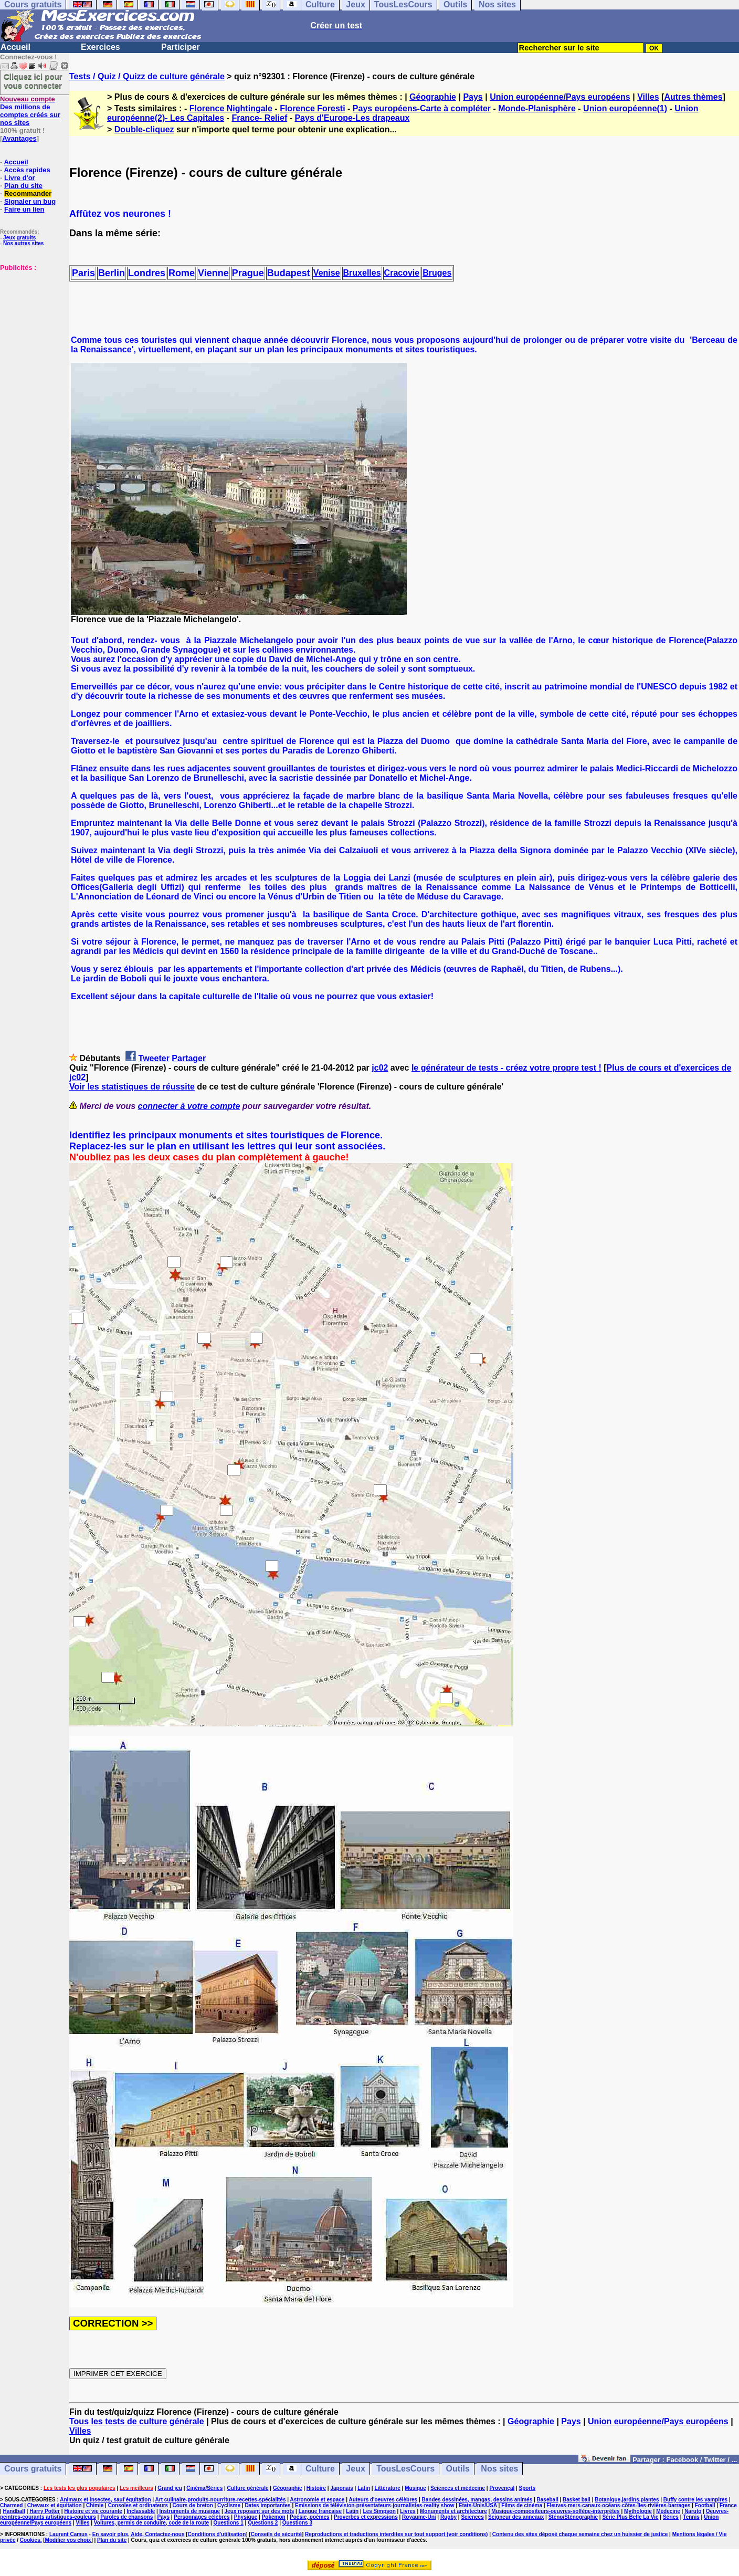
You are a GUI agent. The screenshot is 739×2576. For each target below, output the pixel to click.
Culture (320, 2468)
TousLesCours (405, 2468)
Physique (245, 2517)
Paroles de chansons (126, 2517)
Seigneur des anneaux (516, 2517)
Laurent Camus (68, 2534)
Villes (648, 96)
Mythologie (638, 2511)
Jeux (355, 2468)
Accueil (15, 47)
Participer (180, 47)
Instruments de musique (190, 2511)
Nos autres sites (23, 243)
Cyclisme (228, 2505)
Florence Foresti (312, 108)
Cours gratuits (32, 2468)
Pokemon (274, 2517)
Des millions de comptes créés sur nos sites (30, 111)
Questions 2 (263, 2523)
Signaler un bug (30, 201)
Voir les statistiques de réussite (132, 1086)
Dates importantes (267, 2505)
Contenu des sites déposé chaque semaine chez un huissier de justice (580, 2534)
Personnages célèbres (201, 2517)
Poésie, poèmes (310, 2517)
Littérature (387, 2488)
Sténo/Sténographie (573, 2517)
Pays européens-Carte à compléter (422, 108)
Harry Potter (44, 2511)
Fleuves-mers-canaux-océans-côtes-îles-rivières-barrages (618, 2505)
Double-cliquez (144, 129)
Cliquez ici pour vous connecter (33, 81)
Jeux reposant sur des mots (259, 2511)
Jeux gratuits (19, 237)
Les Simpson (379, 2511)
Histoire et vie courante (93, 2511)
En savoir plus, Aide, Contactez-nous (138, 2534)
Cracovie (402, 272)
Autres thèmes (693, 96)
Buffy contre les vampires (695, 2499)
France (728, 2505)
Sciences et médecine (457, 2488)
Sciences (472, 2517)
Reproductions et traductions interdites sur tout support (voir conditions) (396, 2534)
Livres (407, 2511)
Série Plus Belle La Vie (630, 2517)
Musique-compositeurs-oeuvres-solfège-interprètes (555, 2511)
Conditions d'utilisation (217, 2534)
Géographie (432, 96)
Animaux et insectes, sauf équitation (105, 2499)
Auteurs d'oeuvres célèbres (383, 2499)
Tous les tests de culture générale (136, 2421)
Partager (189, 1058)
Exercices (100, 47)
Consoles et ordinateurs (138, 2505)
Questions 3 (297, 2523)
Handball (14, 2511)
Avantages (19, 138)
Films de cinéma (521, 2505)
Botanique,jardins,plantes (627, 2499)
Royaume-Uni (419, 2517)
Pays (472, 96)
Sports (527, 2488)
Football (705, 2505)
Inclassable (140, 2511)
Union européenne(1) (625, 108)
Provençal (501, 2488)
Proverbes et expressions (366, 2517)
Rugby (448, 2517)
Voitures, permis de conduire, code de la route (151, 2523)
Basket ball (576, 2499)
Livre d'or (19, 178)
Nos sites (499, 2468)
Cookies (30, 2540)
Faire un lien (24, 209)
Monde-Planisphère (537, 108)
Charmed (11, 2505)
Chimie (94, 2505)
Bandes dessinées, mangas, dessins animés (477, 2499)
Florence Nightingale (230, 108)
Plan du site (23, 186)
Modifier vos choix (68, 2540)
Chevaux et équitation (54, 2505)
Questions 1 (229, 2523)
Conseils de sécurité (276, 2534)
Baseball (547, 2499)
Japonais (341, 2488)
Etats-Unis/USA (478, 2505)
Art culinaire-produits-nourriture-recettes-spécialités (220, 2499)
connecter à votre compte (189, 1106)
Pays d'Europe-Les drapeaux (351, 117)
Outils (458, 2468)
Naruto (692, 2511)
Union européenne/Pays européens (560, 96)
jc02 (380, 1067)
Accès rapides (27, 170)
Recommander (27, 193)
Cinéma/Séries (204, 2488)
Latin (363, 2488)
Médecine (668, 2511)
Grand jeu (169, 2488)
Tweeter (154, 1058)
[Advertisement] (31, 323)
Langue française (320, 2511)
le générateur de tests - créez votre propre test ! (506, 1067)
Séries (671, 2517)
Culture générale (248, 2488)
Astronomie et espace (317, 2499)
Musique (415, 2488)
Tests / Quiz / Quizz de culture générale (147, 76)
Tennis (691, 2517)
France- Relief (259, 117)
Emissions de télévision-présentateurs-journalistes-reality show (374, 2505)
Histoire (316, 2488)
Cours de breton (193, 2505)
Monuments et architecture (453, 2511)
